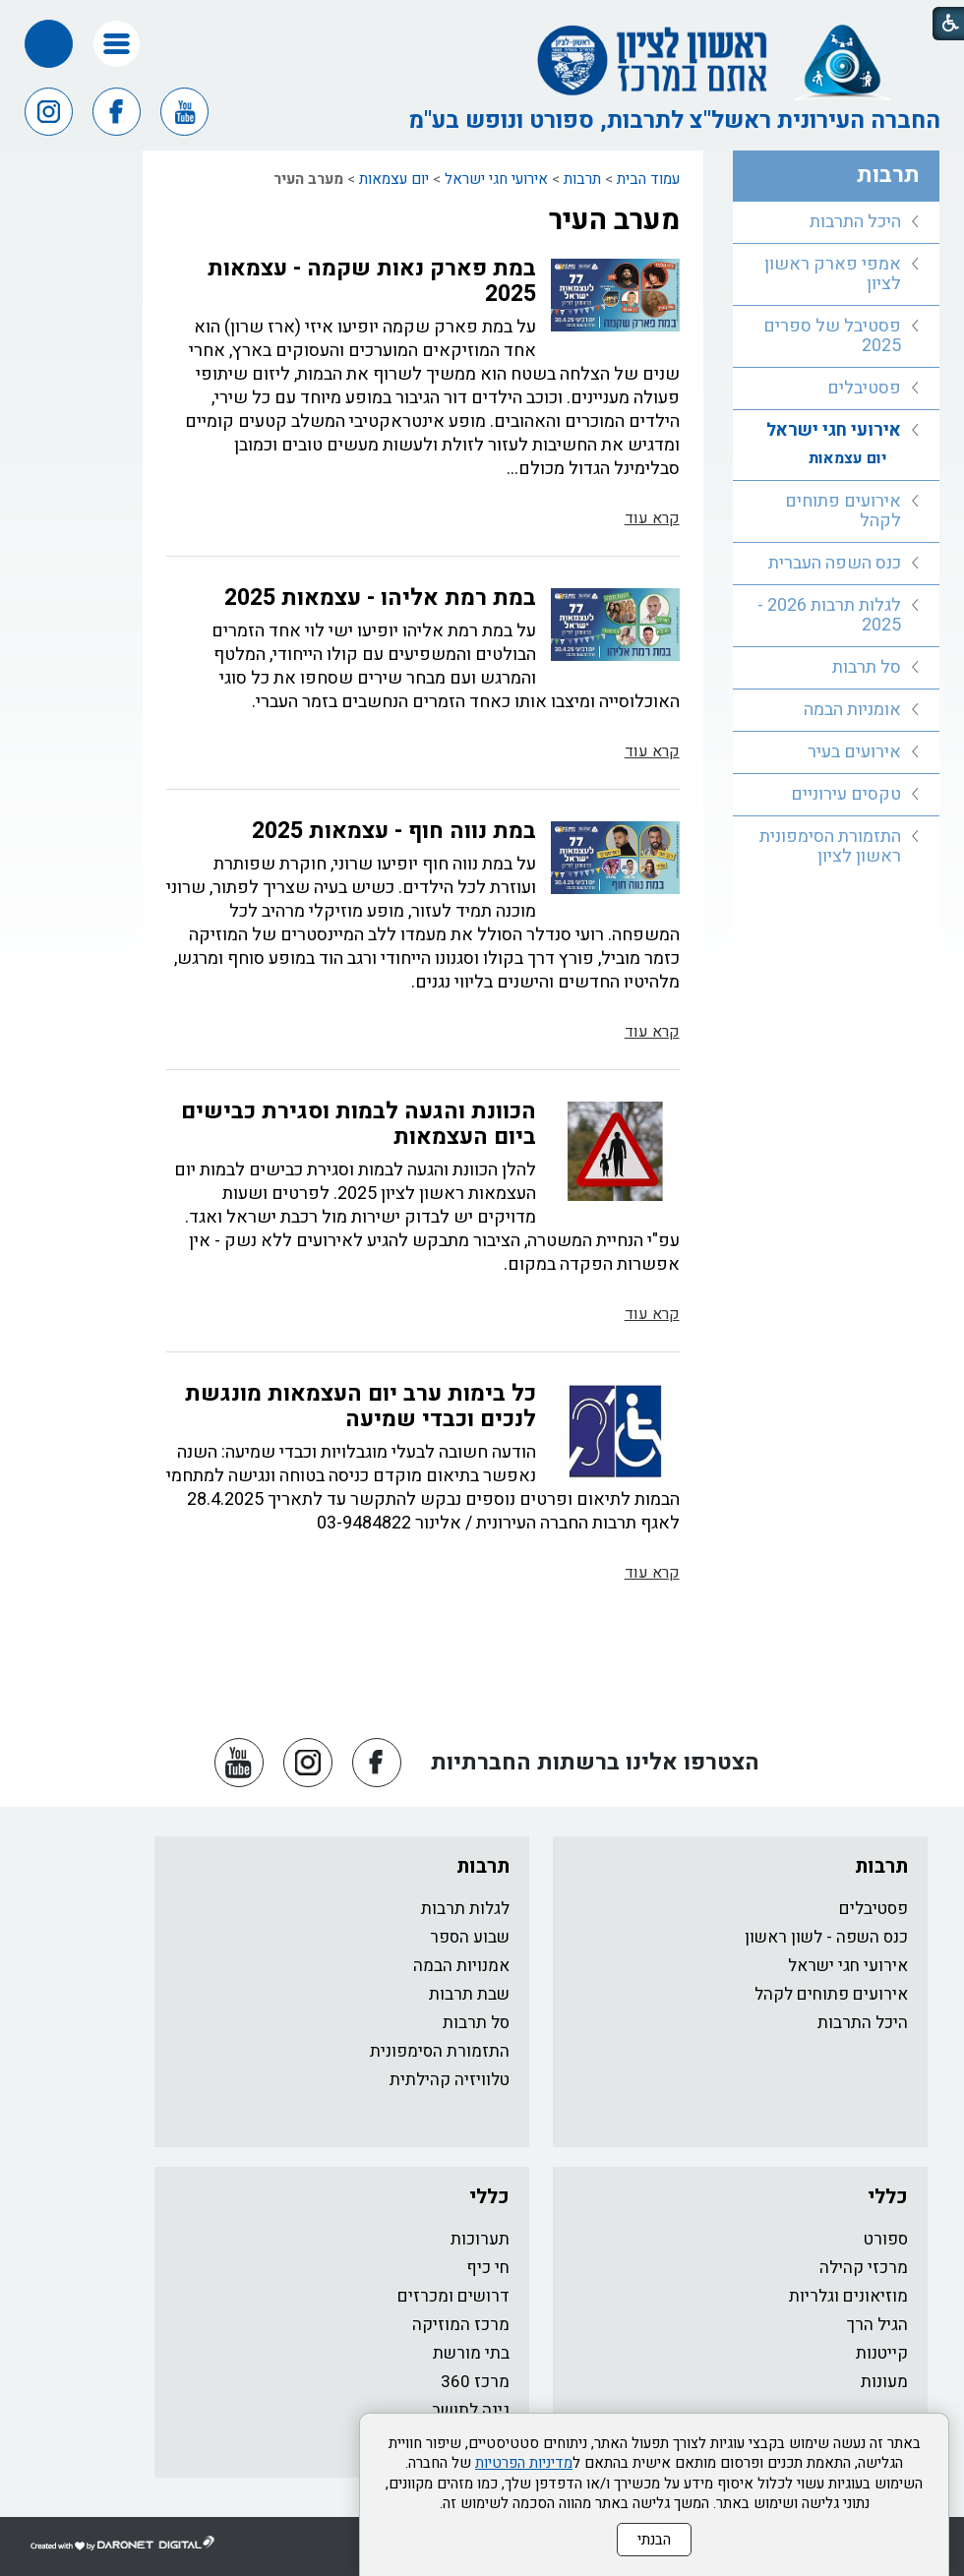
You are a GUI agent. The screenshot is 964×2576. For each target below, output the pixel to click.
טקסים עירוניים (846, 794)
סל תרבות (866, 667)
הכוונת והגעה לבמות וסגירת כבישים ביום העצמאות (358, 1124)
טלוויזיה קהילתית (450, 2079)
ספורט (886, 2239)
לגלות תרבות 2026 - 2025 (829, 615)
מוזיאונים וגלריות (848, 2296)
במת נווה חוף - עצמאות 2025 (394, 831)
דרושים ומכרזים (453, 2296)
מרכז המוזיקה (461, 2324)
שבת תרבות (469, 1994)
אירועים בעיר (854, 752)
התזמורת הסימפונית (440, 2051)
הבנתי (654, 2539)
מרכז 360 (475, 2381)
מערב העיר (614, 220)
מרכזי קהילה (863, 2267)
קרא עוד (652, 518)
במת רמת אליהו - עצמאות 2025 (380, 598)
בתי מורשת (471, 2353)
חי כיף (488, 2267)
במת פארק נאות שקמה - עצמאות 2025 (372, 281)
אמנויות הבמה (461, 1965)
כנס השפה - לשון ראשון (826, 1937)
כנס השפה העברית (834, 563)
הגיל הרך (877, 2324)
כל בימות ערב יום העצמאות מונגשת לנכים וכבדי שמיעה (360, 1406)
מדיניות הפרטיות (523, 2463)
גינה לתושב (471, 2410)
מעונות (884, 2381)
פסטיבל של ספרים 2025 (832, 336)
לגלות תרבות (465, 1908)
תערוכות (480, 2239)
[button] (116, 44)
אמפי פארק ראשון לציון (832, 274)
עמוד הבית (648, 179)
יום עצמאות (394, 179)
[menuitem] (836, 223)
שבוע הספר (470, 1937)
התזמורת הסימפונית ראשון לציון (830, 846)
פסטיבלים (864, 388)
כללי (888, 2197)
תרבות (582, 179)
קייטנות (882, 2353)
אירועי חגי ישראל (496, 179)
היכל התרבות (855, 222)
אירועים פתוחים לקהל (843, 511)
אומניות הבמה (852, 709)
